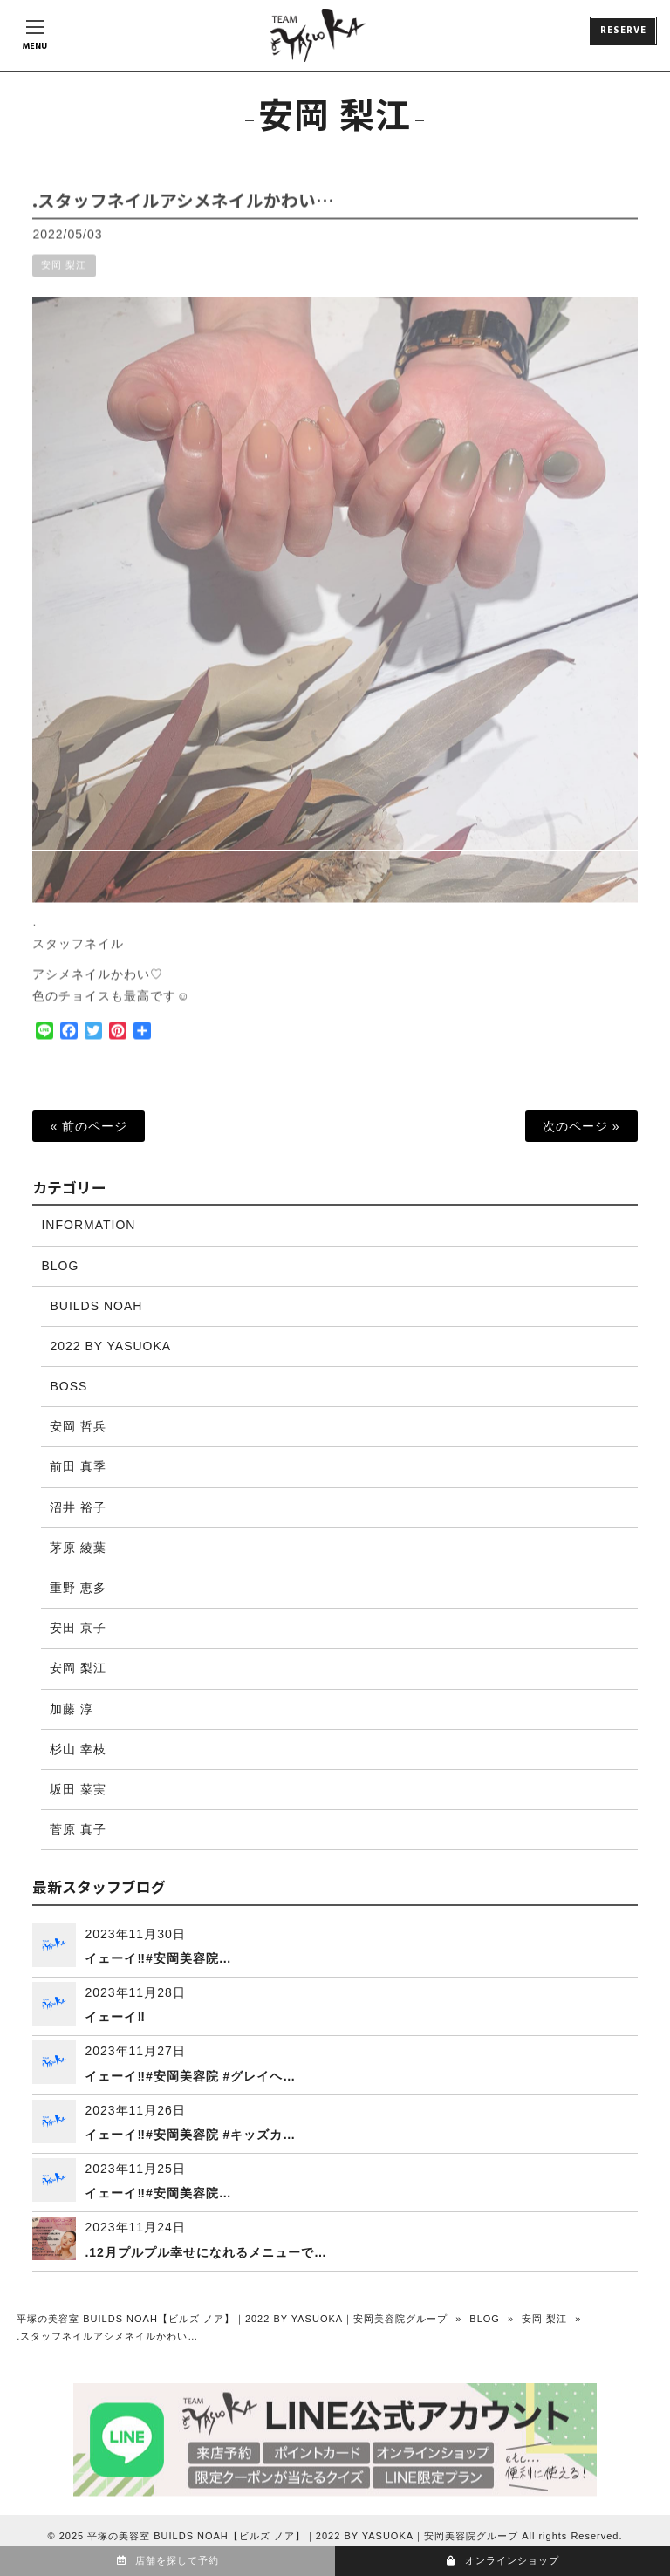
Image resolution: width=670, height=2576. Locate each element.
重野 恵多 (78, 1588)
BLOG (60, 1266)
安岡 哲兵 (78, 1426)
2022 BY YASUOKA (110, 1346)
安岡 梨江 (63, 277)
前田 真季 (78, 1466)
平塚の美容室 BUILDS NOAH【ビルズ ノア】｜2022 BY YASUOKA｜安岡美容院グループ (232, 2318)
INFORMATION (88, 1225)
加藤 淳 (71, 1709)
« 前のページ (88, 1126)
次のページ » (581, 1126)
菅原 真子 (78, 1829)
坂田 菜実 (78, 1789)
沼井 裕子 (78, 1507)
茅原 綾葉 (78, 1547)
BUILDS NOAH (96, 1306)
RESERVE (623, 30)
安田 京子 (78, 1628)
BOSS (68, 1386)
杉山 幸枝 (78, 1749)
